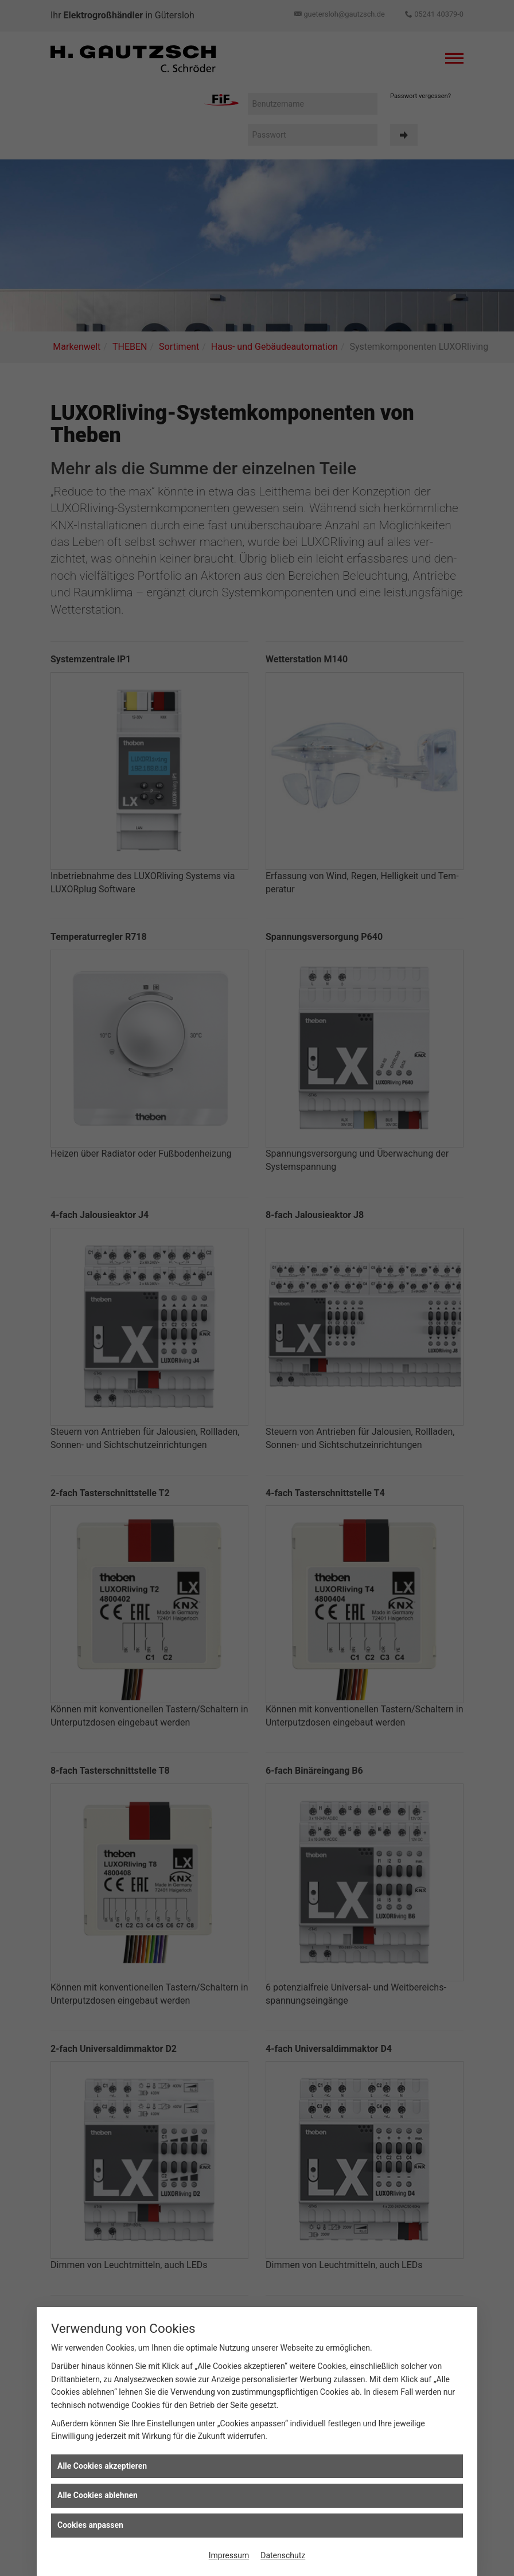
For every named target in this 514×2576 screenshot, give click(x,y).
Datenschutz (282, 2555)
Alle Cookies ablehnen (97, 2495)
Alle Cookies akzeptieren (102, 2465)
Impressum (229, 2555)
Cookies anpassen (90, 2525)
